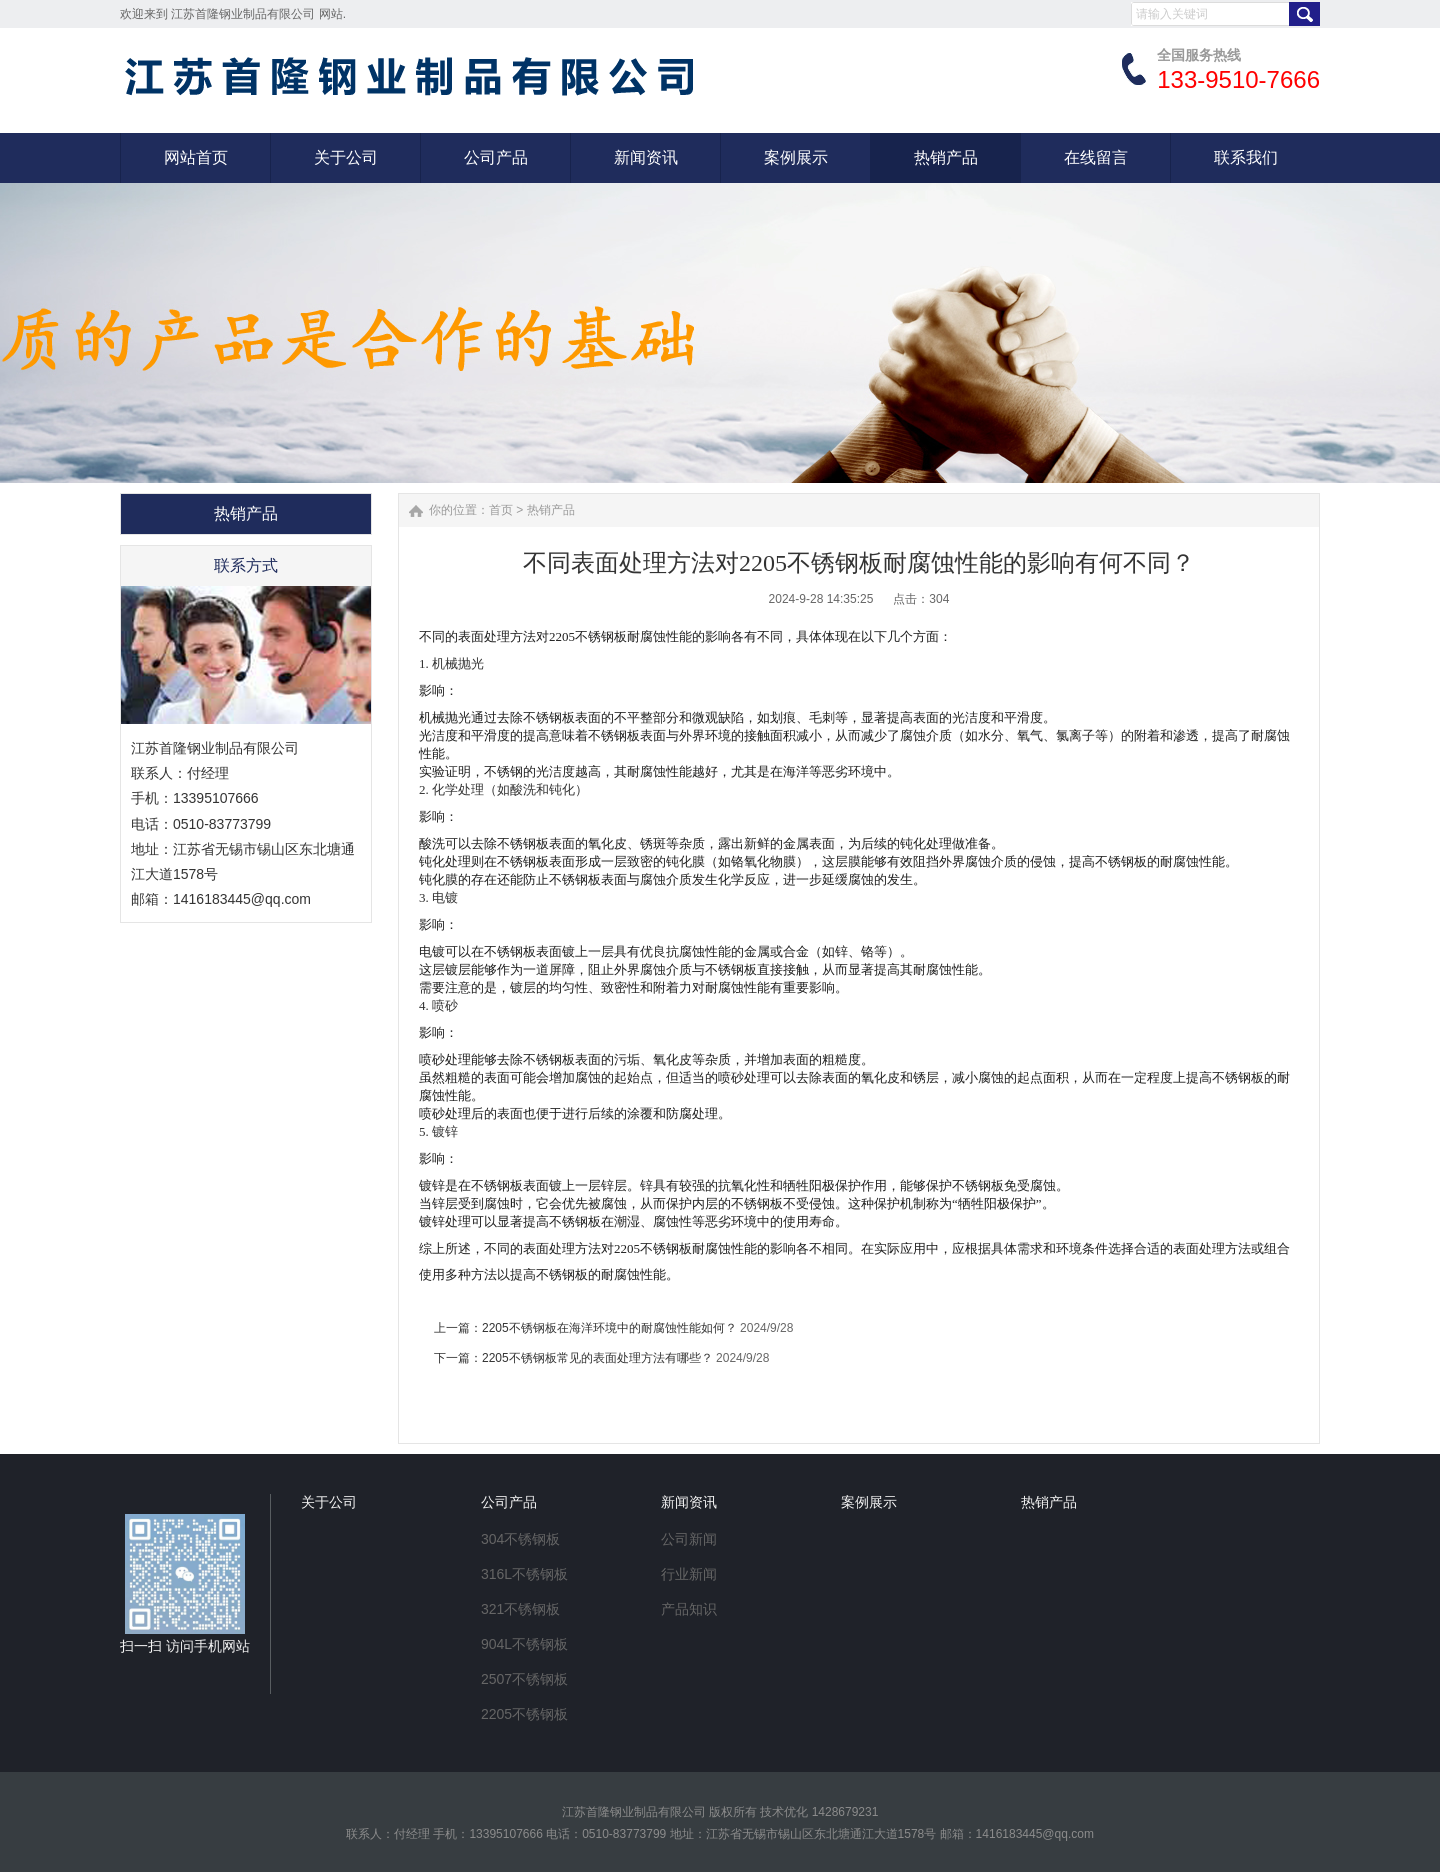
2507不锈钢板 (524, 1679)
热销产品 (551, 510)
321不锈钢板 (520, 1609)
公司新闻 (689, 1539)
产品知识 (689, 1609)
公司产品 (509, 1502)
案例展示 (869, 1502)
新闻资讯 (689, 1502)
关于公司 (329, 1502)
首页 (501, 510)
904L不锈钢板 (524, 1644)
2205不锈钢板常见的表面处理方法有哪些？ (597, 1358)
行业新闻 (689, 1574)
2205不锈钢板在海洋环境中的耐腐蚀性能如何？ (609, 1328)
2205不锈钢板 (524, 1714)
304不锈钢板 (520, 1539)
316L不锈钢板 (524, 1574)
